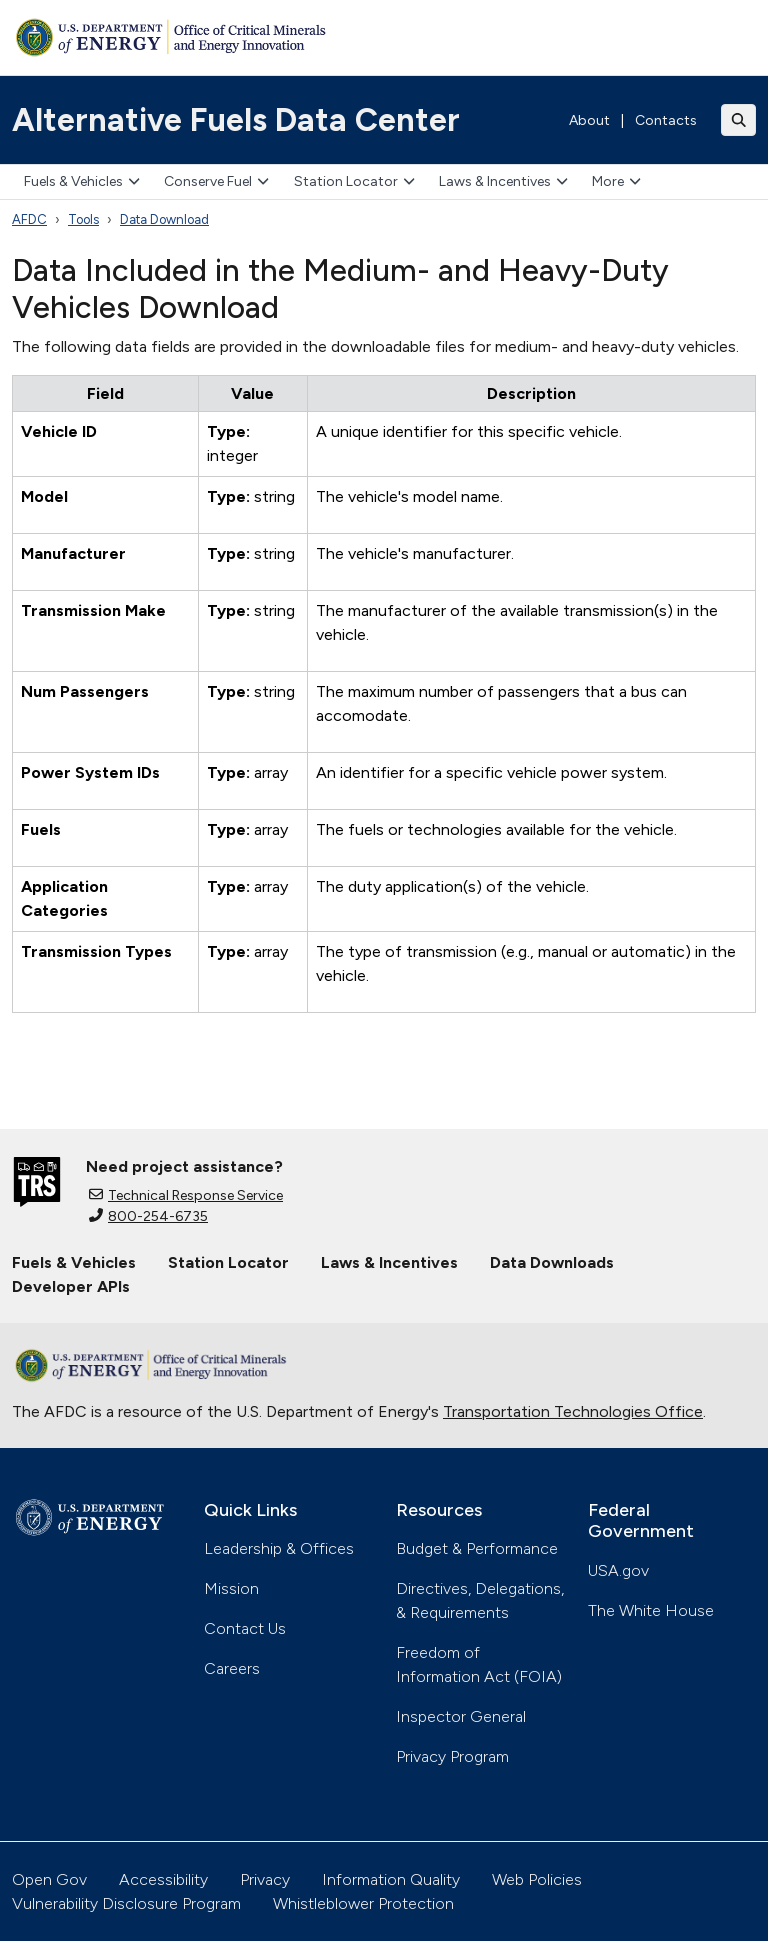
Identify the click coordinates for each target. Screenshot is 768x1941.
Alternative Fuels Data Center (236, 120)
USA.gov (618, 1570)
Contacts (666, 120)
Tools (83, 219)
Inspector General (461, 1716)
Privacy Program (452, 1756)
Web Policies (537, 1879)
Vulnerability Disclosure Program (126, 1903)
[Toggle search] (739, 120)
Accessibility (163, 1879)
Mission (231, 1588)
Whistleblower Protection (363, 1903)
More (616, 181)
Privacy (265, 1879)
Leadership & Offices (279, 1548)
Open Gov (49, 1879)
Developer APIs (71, 1286)
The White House (651, 1610)
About (589, 120)
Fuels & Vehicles (82, 181)
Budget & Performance (477, 1548)
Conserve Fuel (216, 181)
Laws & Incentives (503, 181)
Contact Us (245, 1628)
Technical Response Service (186, 1195)
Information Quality (391, 1879)
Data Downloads (552, 1262)
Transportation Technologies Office (573, 1411)
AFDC (29, 219)
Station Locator (354, 181)
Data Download (164, 219)
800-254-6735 (148, 1216)
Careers (232, 1668)
